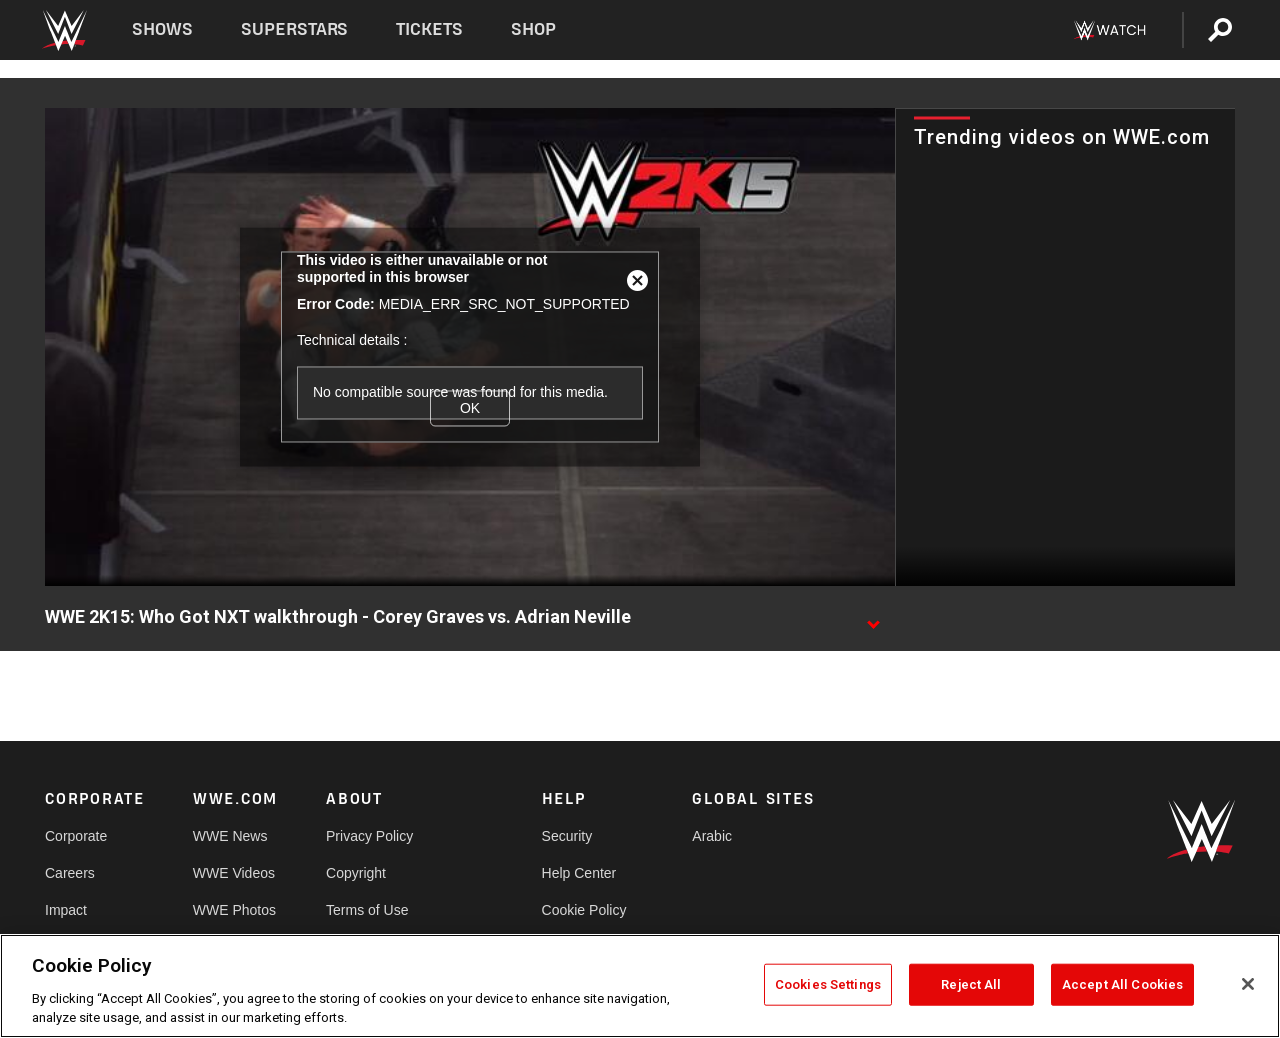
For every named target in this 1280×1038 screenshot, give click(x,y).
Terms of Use (367, 910)
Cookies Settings (828, 984)
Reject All (971, 984)
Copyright (356, 873)
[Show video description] (873, 618)
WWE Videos (234, 873)
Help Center (579, 873)
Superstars (295, 29)
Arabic (712, 836)
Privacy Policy (369, 836)
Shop (533, 29)
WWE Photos (234, 910)
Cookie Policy (584, 910)
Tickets (429, 29)
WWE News (230, 836)
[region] (640, 986)
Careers (70, 873)
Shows (162, 29)
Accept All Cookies (1122, 984)
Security (567, 836)
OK (470, 408)
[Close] (1248, 984)
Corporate (76, 836)
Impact (66, 910)
